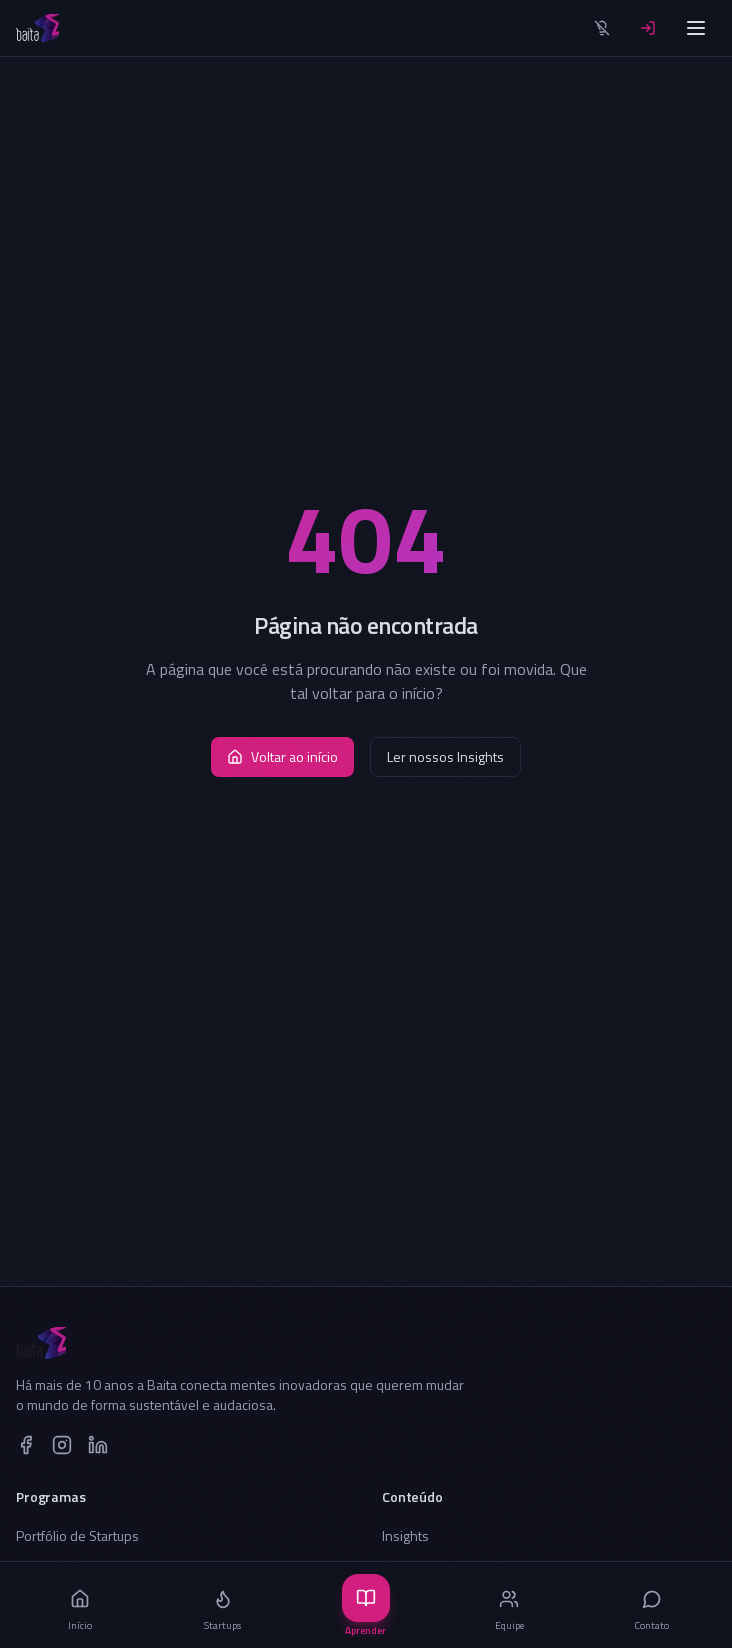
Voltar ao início (282, 756)
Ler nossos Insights (445, 756)
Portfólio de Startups (77, 1535)
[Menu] (696, 28)
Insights (405, 1535)
